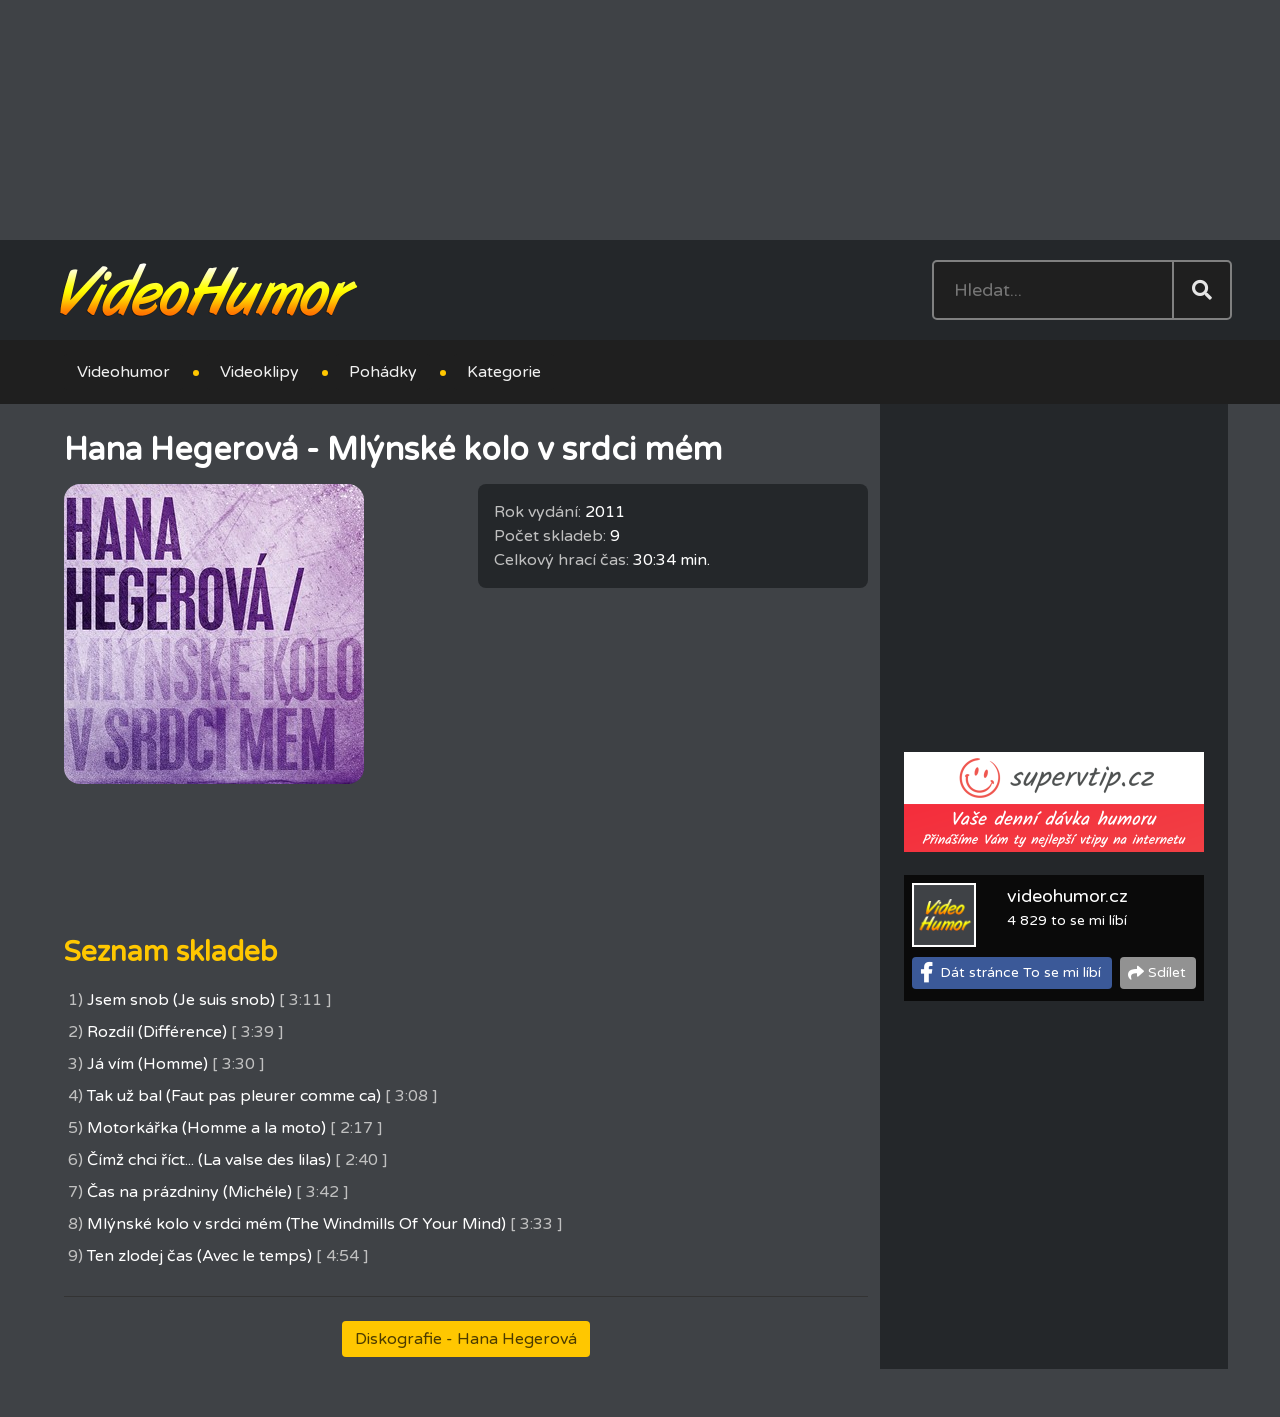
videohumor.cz (1067, 896)
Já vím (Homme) (147, 1064)
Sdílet (1167, 972)
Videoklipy (259, 372)
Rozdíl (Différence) (157, 1032)
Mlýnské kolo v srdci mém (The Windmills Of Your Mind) (296, 1224)
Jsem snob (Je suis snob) (181, 1000)
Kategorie (504, 372)
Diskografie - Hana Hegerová (466, 1339)
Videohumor (123, 372)
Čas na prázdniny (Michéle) (189, 1192)
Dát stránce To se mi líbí (1020, 972)
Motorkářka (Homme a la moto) (206, 1128)
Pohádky (383, 372)
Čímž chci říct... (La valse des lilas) (209, 1160)
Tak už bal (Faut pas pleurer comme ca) (234, 1096)
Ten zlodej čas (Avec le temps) (199, 1256)
